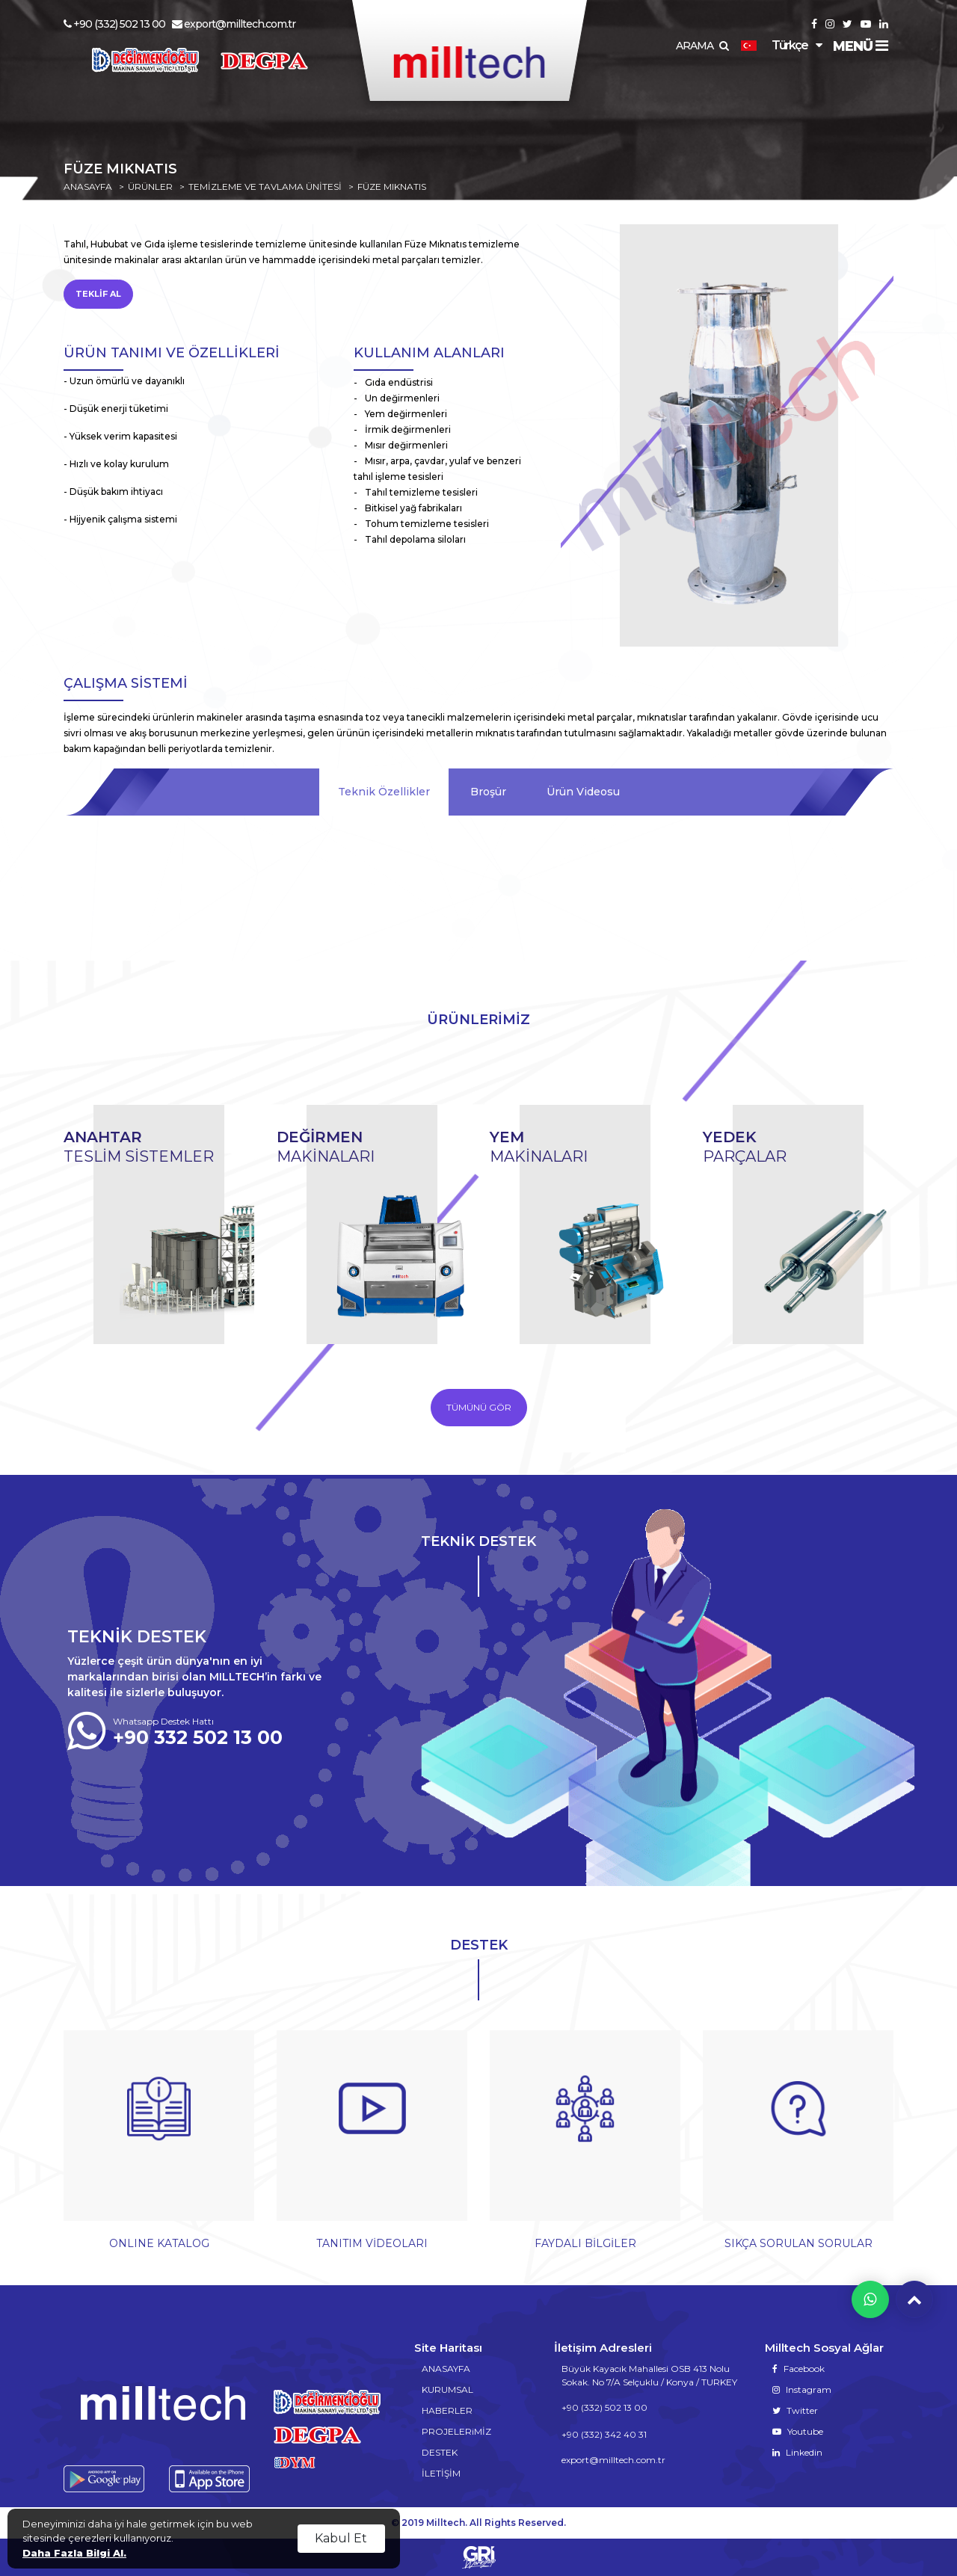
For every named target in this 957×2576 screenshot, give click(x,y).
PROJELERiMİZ (456, 2431)
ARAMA (702, 45)
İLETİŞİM (441, 2473)
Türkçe (774, 45)
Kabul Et (341, 2538)
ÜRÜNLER (150, 186)
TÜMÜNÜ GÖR (478, 1407)
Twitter (795, 2410)
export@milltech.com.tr (233, 24)
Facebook (798, 2368)
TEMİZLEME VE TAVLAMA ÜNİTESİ (265, 186)
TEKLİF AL (98, 294)
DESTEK (440, 2452)
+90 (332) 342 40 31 (604, 2434)
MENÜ (860, 46)
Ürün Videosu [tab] (583, 791)
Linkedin (797, 2452)
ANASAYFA (88, 186)
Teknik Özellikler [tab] (384, 791)
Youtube (797, 2431)
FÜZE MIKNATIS (391, 186)
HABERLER (447, 2410)
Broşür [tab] (488, 791)
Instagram (801, 2389)
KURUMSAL (447, 2389)
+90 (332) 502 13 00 (114, 24)
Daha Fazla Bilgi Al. (74, 2553)
